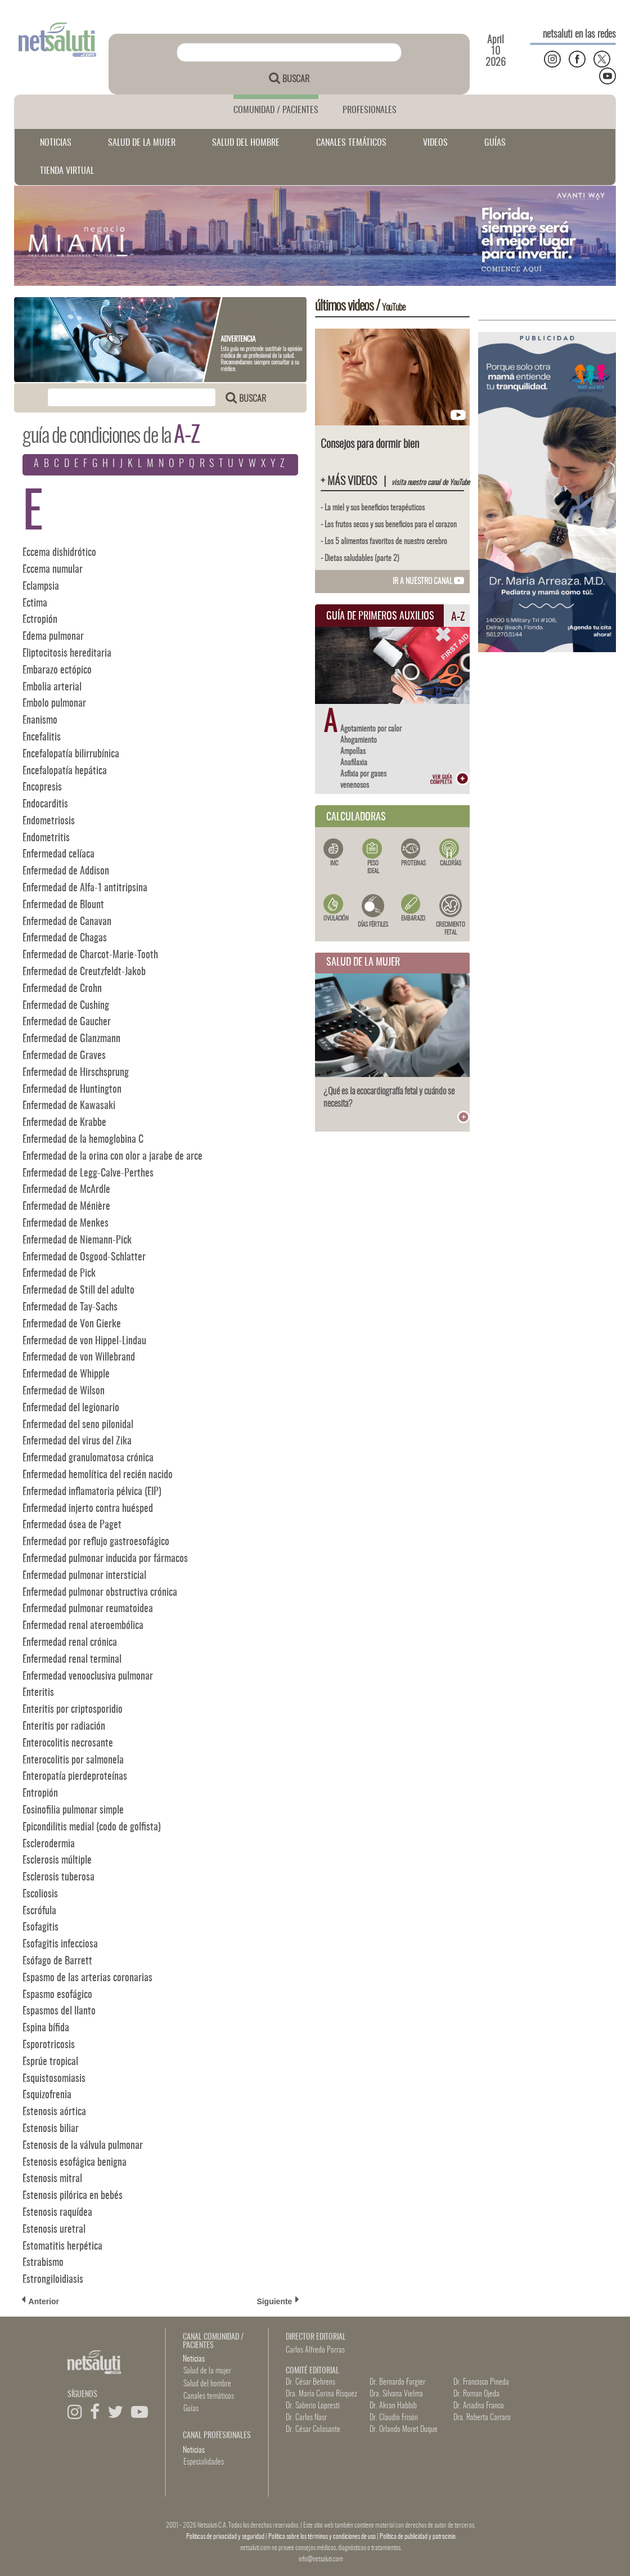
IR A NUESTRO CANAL (428, 582)
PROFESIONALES (370, 110)
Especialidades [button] (203, 2462)
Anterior (40, 2301)
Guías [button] (191, 2409)
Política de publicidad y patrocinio (418, 2536)
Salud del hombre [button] (207, 2384)
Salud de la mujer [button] (207, 2371)
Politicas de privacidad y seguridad (226, 2536)
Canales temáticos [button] (208, 2396)
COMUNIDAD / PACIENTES (275, 110)
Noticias (194, 2359)
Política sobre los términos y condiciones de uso (322, 2536)
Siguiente (277, 2301)
